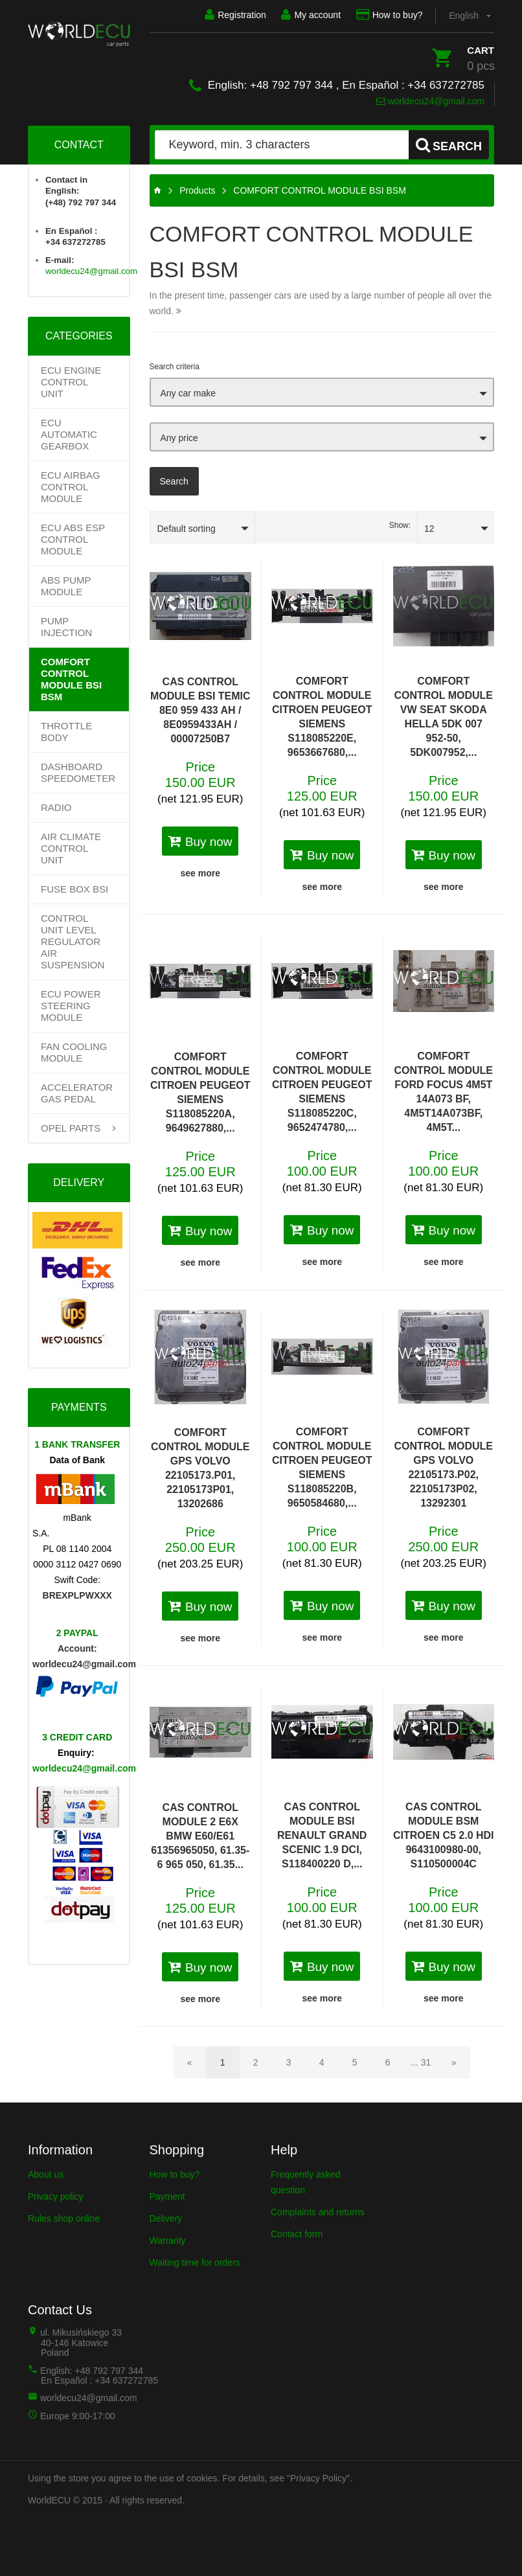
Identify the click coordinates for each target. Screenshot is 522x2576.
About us (45, 2174)
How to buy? (389, 15)
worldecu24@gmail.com (430, 101)
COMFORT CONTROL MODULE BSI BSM (71, 679)
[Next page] (454, 2062)
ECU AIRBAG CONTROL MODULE (70, 487)
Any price (179, 438)
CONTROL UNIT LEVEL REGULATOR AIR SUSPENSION (72, 941)
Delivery (166, 2218)
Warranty (168, 2240)
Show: (400, 525)
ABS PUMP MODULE (66, 586)
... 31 (421, 2062)
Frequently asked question (305, 2182)
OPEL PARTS (70, 1128)
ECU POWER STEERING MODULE (71, 1005)
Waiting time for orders (195, 2262)
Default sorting (186, 528)
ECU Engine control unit (71, 382)
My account (311, 15)
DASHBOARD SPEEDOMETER (78, 772)
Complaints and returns (318, 2212)
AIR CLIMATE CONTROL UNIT (71, 848)
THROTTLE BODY (66, 731)
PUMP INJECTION (66, 626)
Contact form (297, 2234)
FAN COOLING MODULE (74, 1052)
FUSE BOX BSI (74, 889)
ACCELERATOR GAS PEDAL (77, 1093)
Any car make (188, 393)
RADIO (56, 807)
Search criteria (174, 366)
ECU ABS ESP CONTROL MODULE (73, 539)
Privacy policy (56, 2196)
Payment (167, 2196)
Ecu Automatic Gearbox (69, 434)
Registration (235, 15)
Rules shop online (64, 2218)
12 (429, 528)
